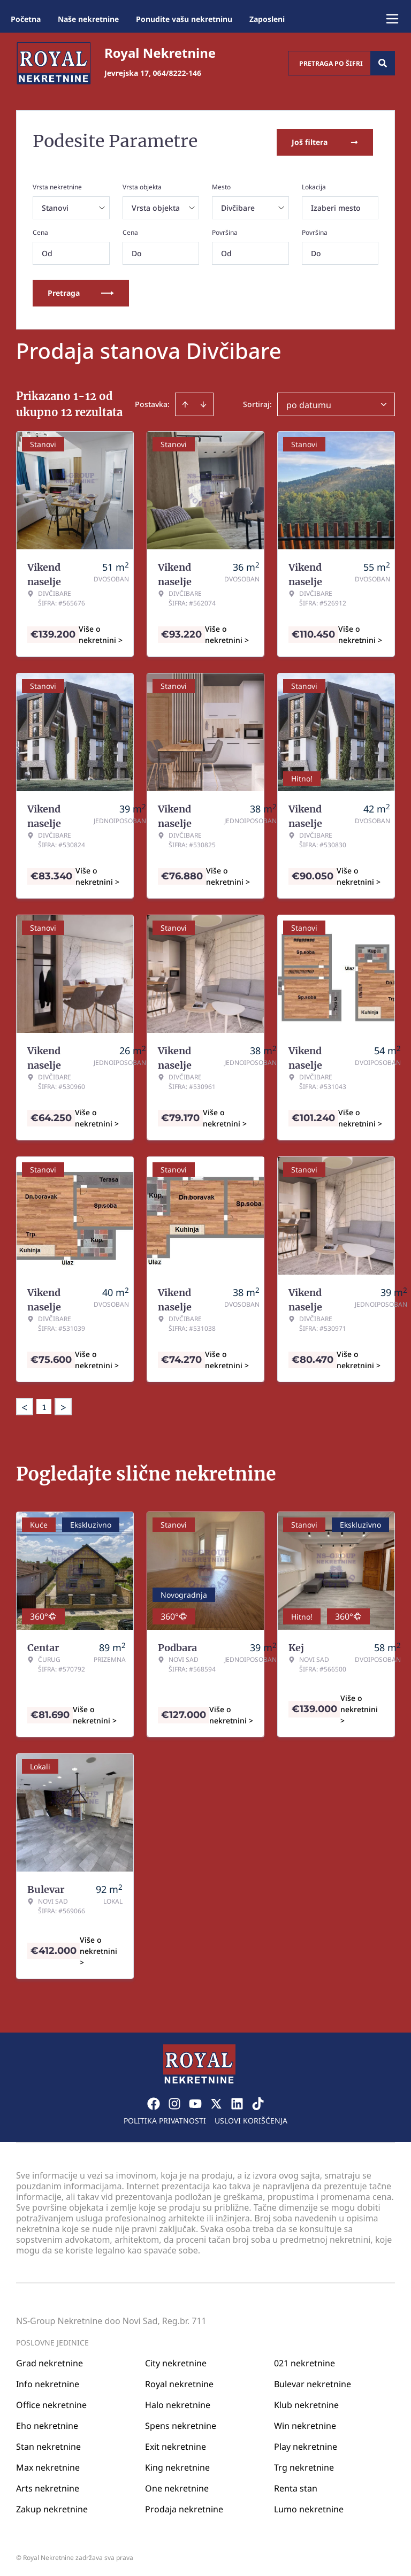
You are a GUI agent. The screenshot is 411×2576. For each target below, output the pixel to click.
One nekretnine (177, 2485)
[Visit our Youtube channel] (195, 2101)
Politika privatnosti (165, 2118)
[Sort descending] (203, 402)
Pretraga (81, 291)
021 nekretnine (304, 2360)
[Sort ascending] (185, 402)
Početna (26, 19)
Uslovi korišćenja (251, 2118)
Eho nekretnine (47, 2423)
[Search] (382, 63)
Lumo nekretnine (309, 2506)
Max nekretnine (48, 2465)
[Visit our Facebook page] (153, 2101)
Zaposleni (267, 19)
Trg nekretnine (304, 2465)
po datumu (308, 403)
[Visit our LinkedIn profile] (237, 2101)
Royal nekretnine (179, 2381)
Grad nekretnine (49, 2360)
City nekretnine (176, 2360)
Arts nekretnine (47, 2485)
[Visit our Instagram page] (174, 2101)
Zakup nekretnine (52, 2506)
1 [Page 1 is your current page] (44, 1404)
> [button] (63, 1405)
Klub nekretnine (306, 2402)
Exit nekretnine (175, 2444)
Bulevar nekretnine (312, 2381)
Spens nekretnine (180, 2423)
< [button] (24, 1405)
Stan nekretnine (48, 2444)
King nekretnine (177, 2465)
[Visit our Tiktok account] (258, 2101)
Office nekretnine (51, 2402)
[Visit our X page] (216, 2101)
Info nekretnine (47, 2381)
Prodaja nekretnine (184, 2506)
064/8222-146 (177, 73)
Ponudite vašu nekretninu (184, 19)
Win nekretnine (305, 2423)
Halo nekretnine (177, 2402)
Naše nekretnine (88, 19)
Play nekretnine (305, 2444)
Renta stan (295, 2485)
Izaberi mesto (336, 206)
